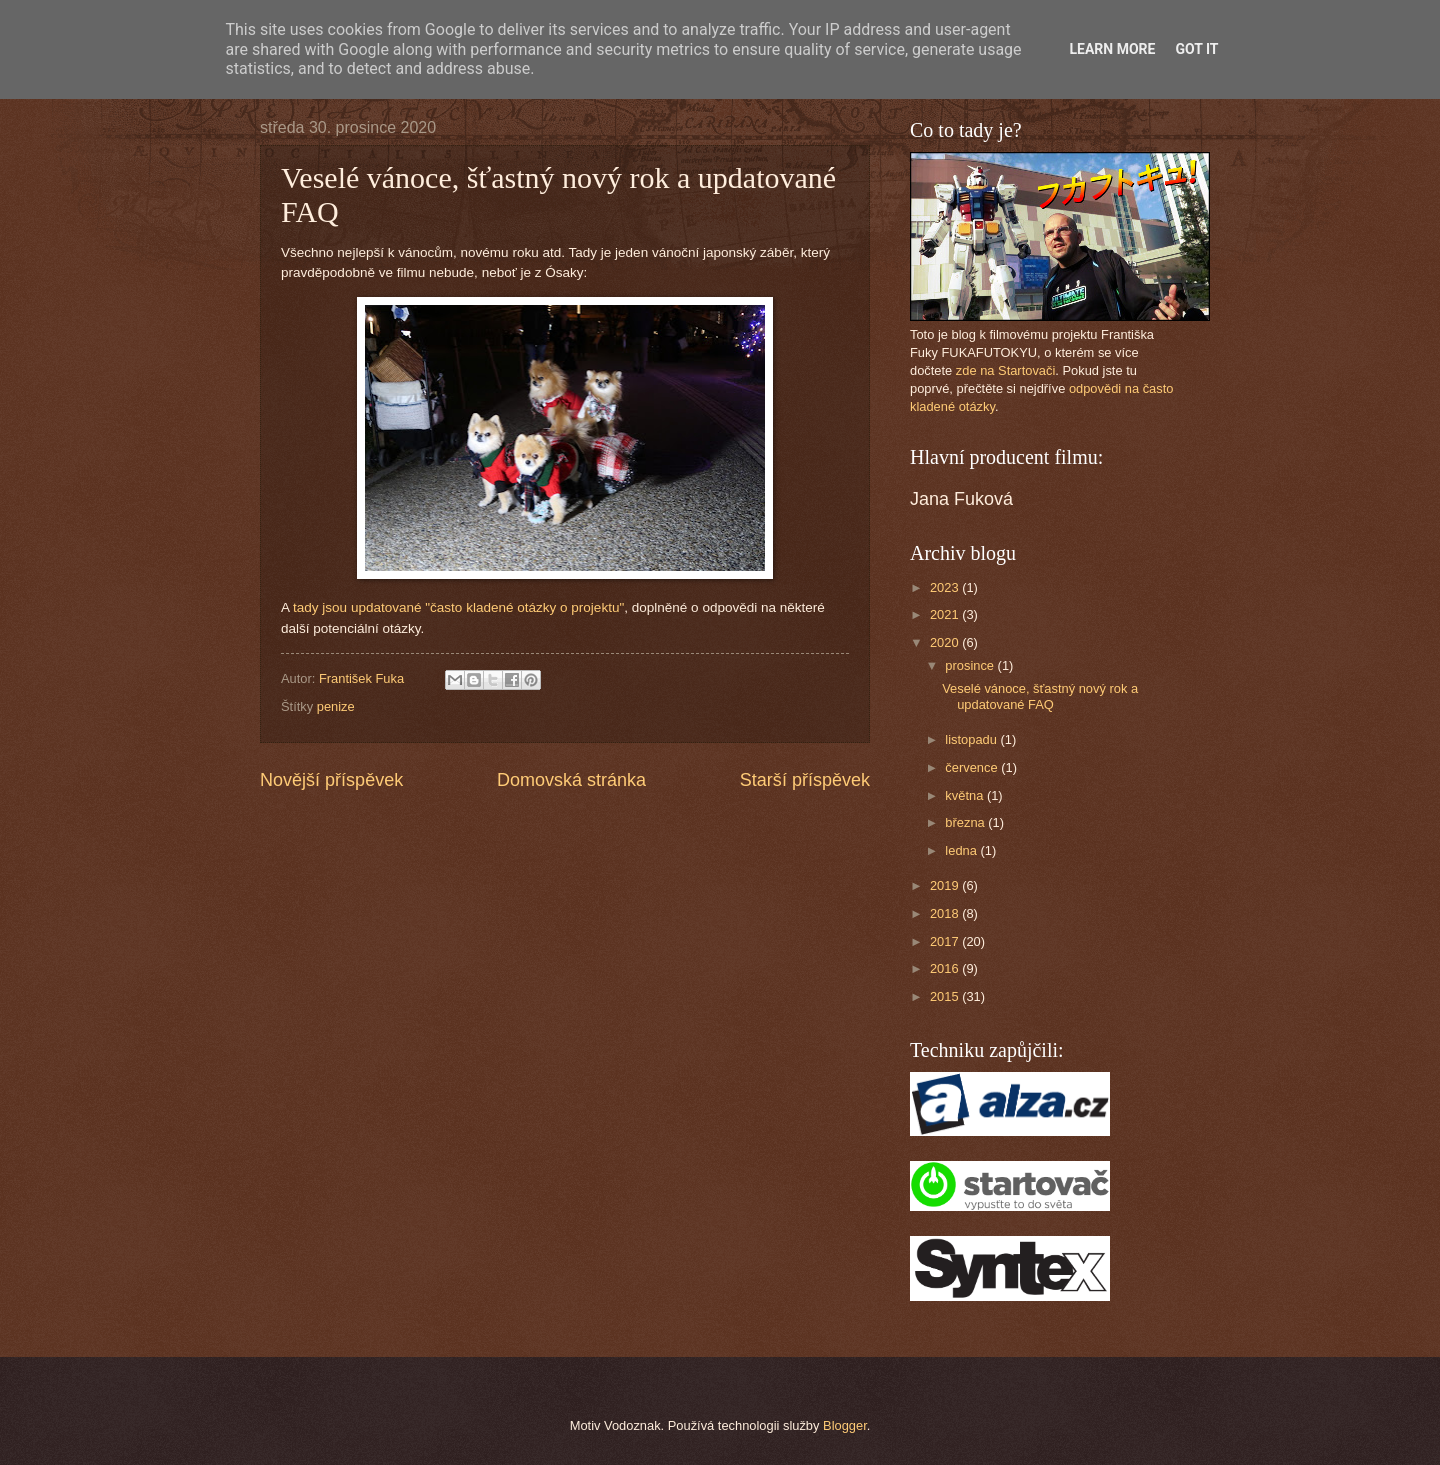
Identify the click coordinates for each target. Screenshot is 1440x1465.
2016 (946, 968)
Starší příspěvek (805, 780)
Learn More (1112, 49)
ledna (962, 850)
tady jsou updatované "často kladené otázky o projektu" (458, 607)
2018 (946, 913)
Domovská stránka (571, 780)
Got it (1196, 49)
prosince (971, 665)
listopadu (972, 739)
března (966, 822)
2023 (946, 587)
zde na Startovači (1005, 370)
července (973, 767)
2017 (946, 941)
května (966, 795)
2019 (946, 885)
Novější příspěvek (331, 780)
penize (336, 706)
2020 (946, 642)
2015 (946, 996)
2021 (946, 614)
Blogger (845, 1425)
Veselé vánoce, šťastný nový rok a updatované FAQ (1040, 696)
